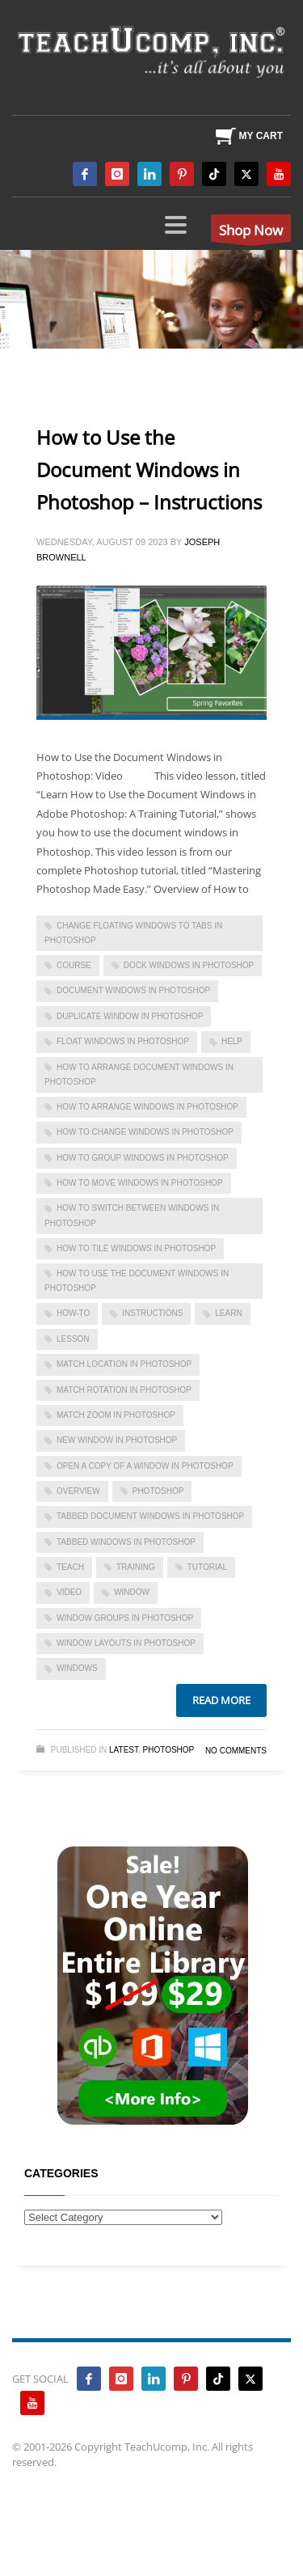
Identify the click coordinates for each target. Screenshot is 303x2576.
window (131, 1592)
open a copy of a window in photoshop (145, 1465)
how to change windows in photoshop (145, 1131)
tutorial (207, 1567)
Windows (77, 1668)
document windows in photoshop (133, 990)
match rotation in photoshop (124, 1389)
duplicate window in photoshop (130, 1016)
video (69, 1592)
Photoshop (169, 1749)
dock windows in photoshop (189, 965)
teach (70, 1567)
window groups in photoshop (125, 1618)
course (74, 965)
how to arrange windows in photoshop (147, 1106)
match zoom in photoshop (116, 1415)
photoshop (158, 1491)
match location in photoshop (124, 1364)
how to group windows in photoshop (143, 1157)
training (135, 1567)
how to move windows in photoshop (140, 1182)
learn (228, 1313)
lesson (73, 1339)
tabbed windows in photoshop (126, 1542)
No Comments (236, 1750)
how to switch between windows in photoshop (131, 1215)
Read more (221, 1700)
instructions (152, 1313)
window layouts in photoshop (126, 1643)
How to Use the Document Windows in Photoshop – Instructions (149, 469)
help (231, 1041)
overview (78, 1491)
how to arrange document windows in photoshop (139, 1074)
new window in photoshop (117, 1440)
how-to (73, 1313)
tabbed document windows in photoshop (150, 1516)
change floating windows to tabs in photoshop (133, 933)
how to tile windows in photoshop (136, 1248)
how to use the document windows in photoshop (136, 1280)
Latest (123, 1749)
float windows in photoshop (123, 1041)
